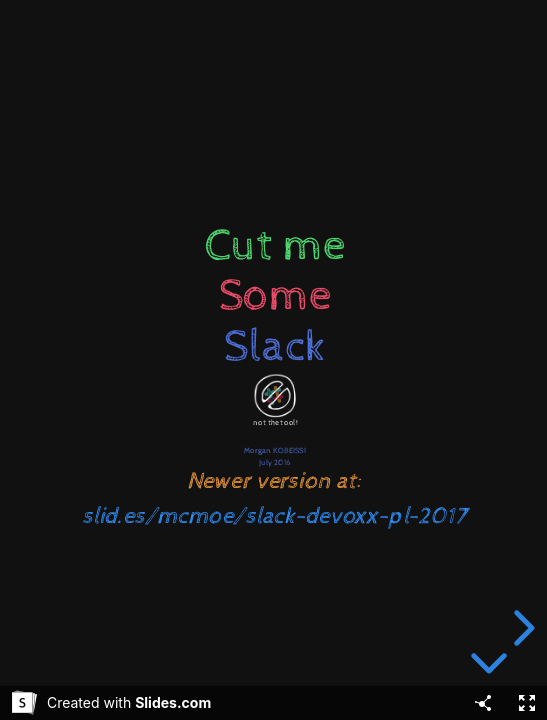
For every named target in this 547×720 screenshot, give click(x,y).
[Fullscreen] (527, 703)
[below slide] (489, 667)
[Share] (483, 703)
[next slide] (521, 628)
